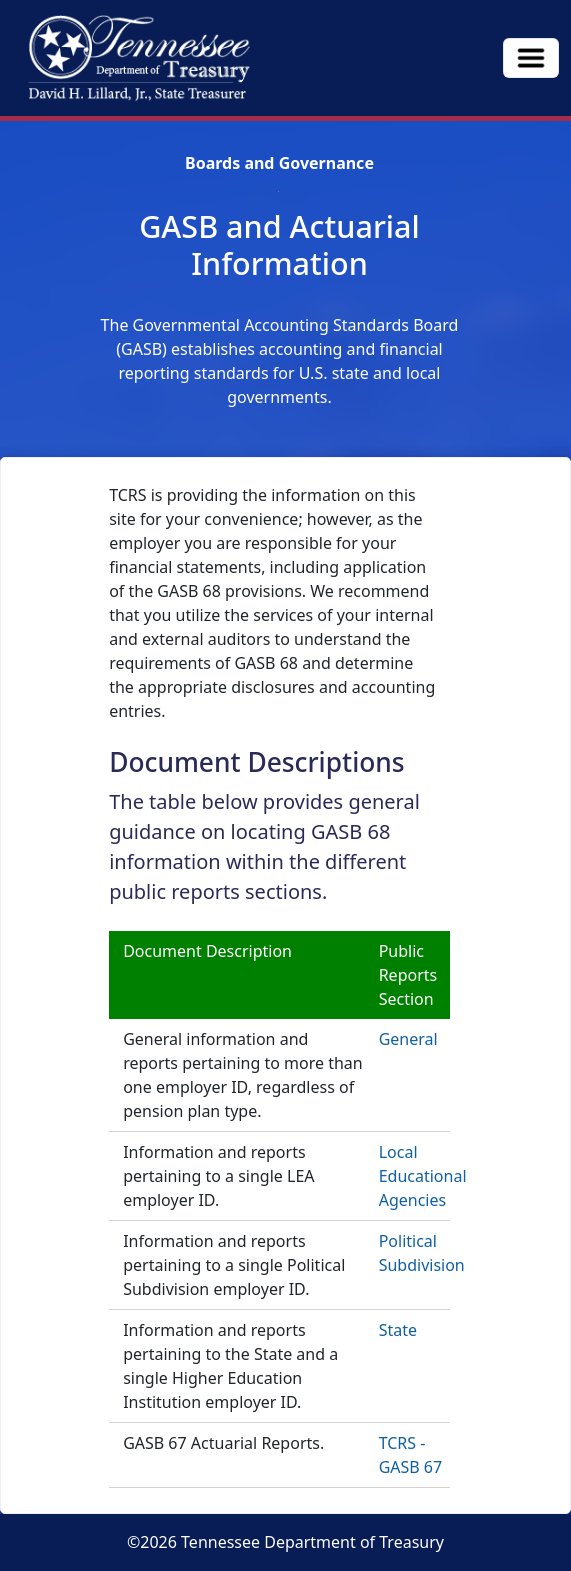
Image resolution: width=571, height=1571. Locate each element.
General (408, 1039)
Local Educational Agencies (423, 1176)
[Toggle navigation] (531, 58)
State (398, 1330)
